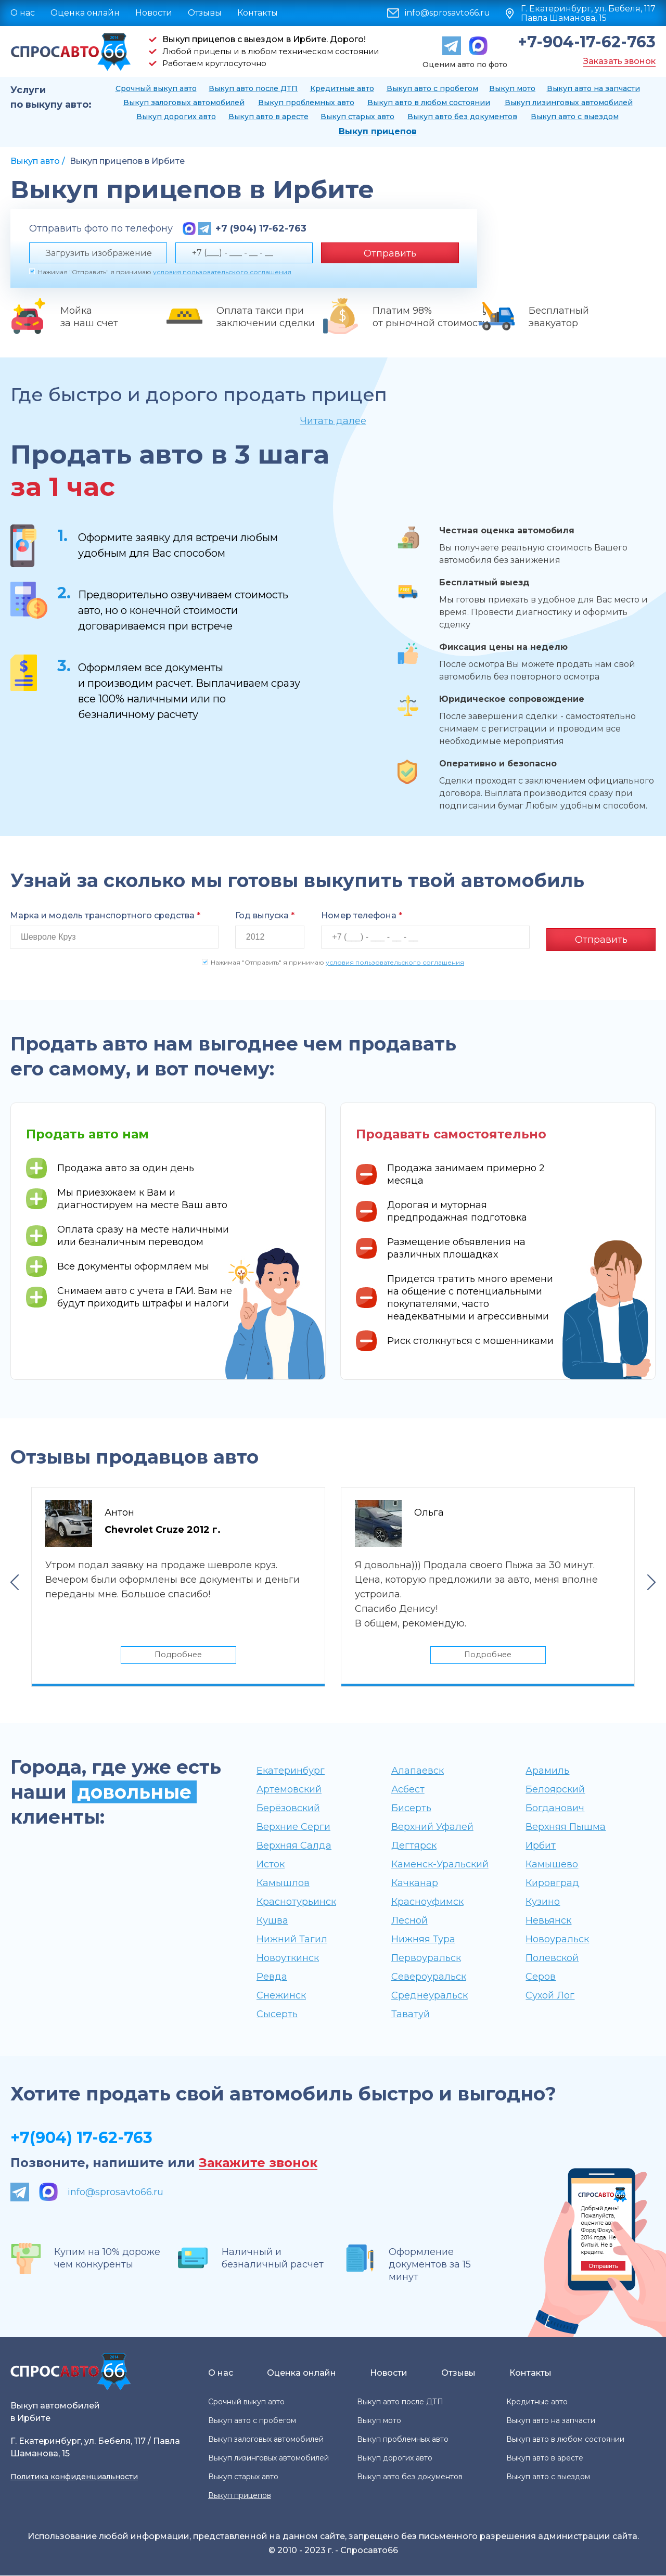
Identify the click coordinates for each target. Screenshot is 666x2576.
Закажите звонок (258, 2163)
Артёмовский (289, 1790)
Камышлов (283, 1883)
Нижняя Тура (423, 1939)
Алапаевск (417, 1771)
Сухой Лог (550, 1996)
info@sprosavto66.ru (447, 13)
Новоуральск (557, 1939)
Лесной (409, 1921)
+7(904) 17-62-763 (81, 2138)
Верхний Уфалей (432, 1827)
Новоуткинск (288, 1958)
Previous (14, 1580)
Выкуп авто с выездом (575, 116)
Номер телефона (361, 915)
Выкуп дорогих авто (176, 116)
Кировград (552, 1883)
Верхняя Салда (294, 1846)
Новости (153, 13)
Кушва (272, 1921)
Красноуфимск (427, 1902)
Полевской (552, 1958)
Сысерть (277, 2014)
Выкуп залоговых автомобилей (184, 102)
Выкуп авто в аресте (268, 116)
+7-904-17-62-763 (587, 42)
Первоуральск (426, 1958)
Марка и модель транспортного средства (105, 915)
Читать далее (333, 421)
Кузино (543, 1902)
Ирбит (541, 1846)
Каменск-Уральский (440, 1864)
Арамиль (547, 1771)
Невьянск (548, 1921)
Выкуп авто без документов (462, 116)
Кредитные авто (342, 88)
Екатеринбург (291, 1771)
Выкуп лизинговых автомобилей (569, 102)
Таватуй (410, 2014)
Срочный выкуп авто (156, 88)
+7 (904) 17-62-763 (260, 228)
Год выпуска (264, 915)
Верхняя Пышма (566, 1827)
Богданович (555, 1808)
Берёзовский (288, 1808)
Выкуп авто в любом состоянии (428, 102)
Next (651, 1580)
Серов (541, 1977)
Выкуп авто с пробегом (432, 88)
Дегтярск (414, 1846)
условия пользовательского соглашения (222, 272)
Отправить (390, 253)
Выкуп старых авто (357, 116)
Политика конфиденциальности (74, 2477)
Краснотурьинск (296, 1902)
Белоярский (555, 1790)
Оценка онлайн (85, 13)
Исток (271, 1864)
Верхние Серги (293, 1827)
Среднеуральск (429, 1996)
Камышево (552, 1864)
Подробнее (178, 1654)
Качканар (414, 1883)
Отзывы (205, 13)
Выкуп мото (512, 88)
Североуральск (428, 1977)
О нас (22, 13)
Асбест (408, 1790)
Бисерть (411, 1808)
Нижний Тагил (292, 1939)
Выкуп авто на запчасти (593, 88)
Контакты (257, 13)
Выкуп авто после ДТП (253, 88)
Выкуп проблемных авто (306, 102)
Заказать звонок (619, 61)
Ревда (272, 1977)
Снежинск (281, 1996)
